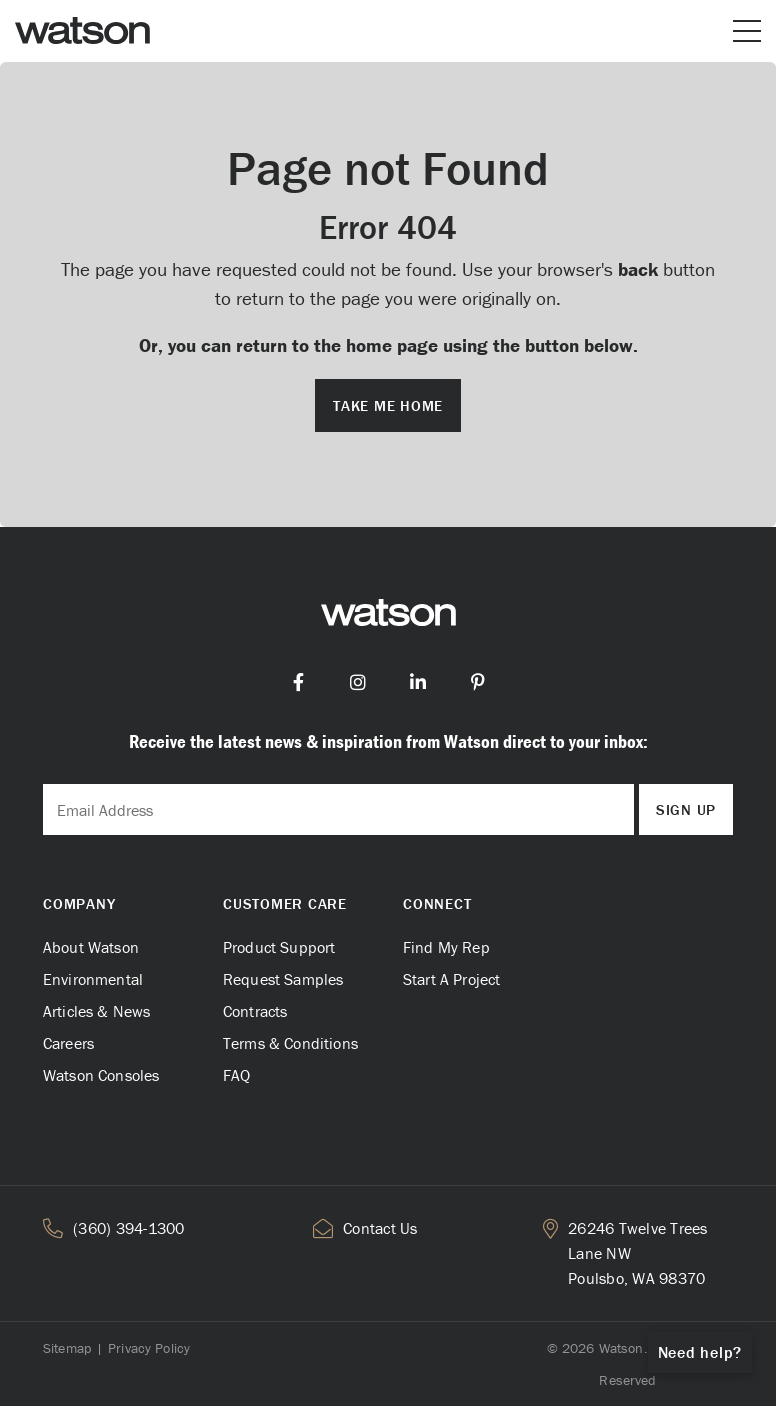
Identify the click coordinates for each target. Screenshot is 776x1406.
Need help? (700, 1352)
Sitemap (67, 1348)
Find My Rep (446, 947)
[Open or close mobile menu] (747, 31)
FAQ (236, 1075)
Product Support (279, 947)
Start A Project (451, 979)
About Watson (91, 947)
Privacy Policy (149, 1348)
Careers (68, 1043)
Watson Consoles (101, 1075)
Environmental (93, 979)
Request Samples (283, 979)
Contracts (255, 1011)
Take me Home (388, 405)
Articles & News (96, 1011)
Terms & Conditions (290, 1043)
